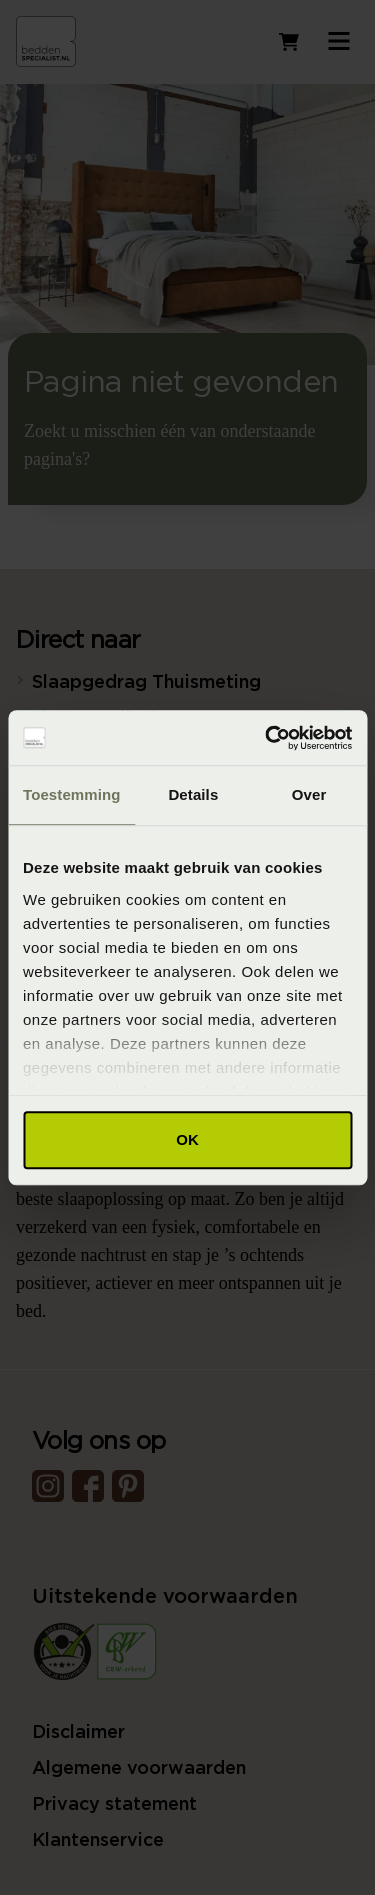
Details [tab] (193, 794)
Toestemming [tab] (72, 794)
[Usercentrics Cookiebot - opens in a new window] (267, 738)
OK (187, 1139)
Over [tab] (309, 794)
